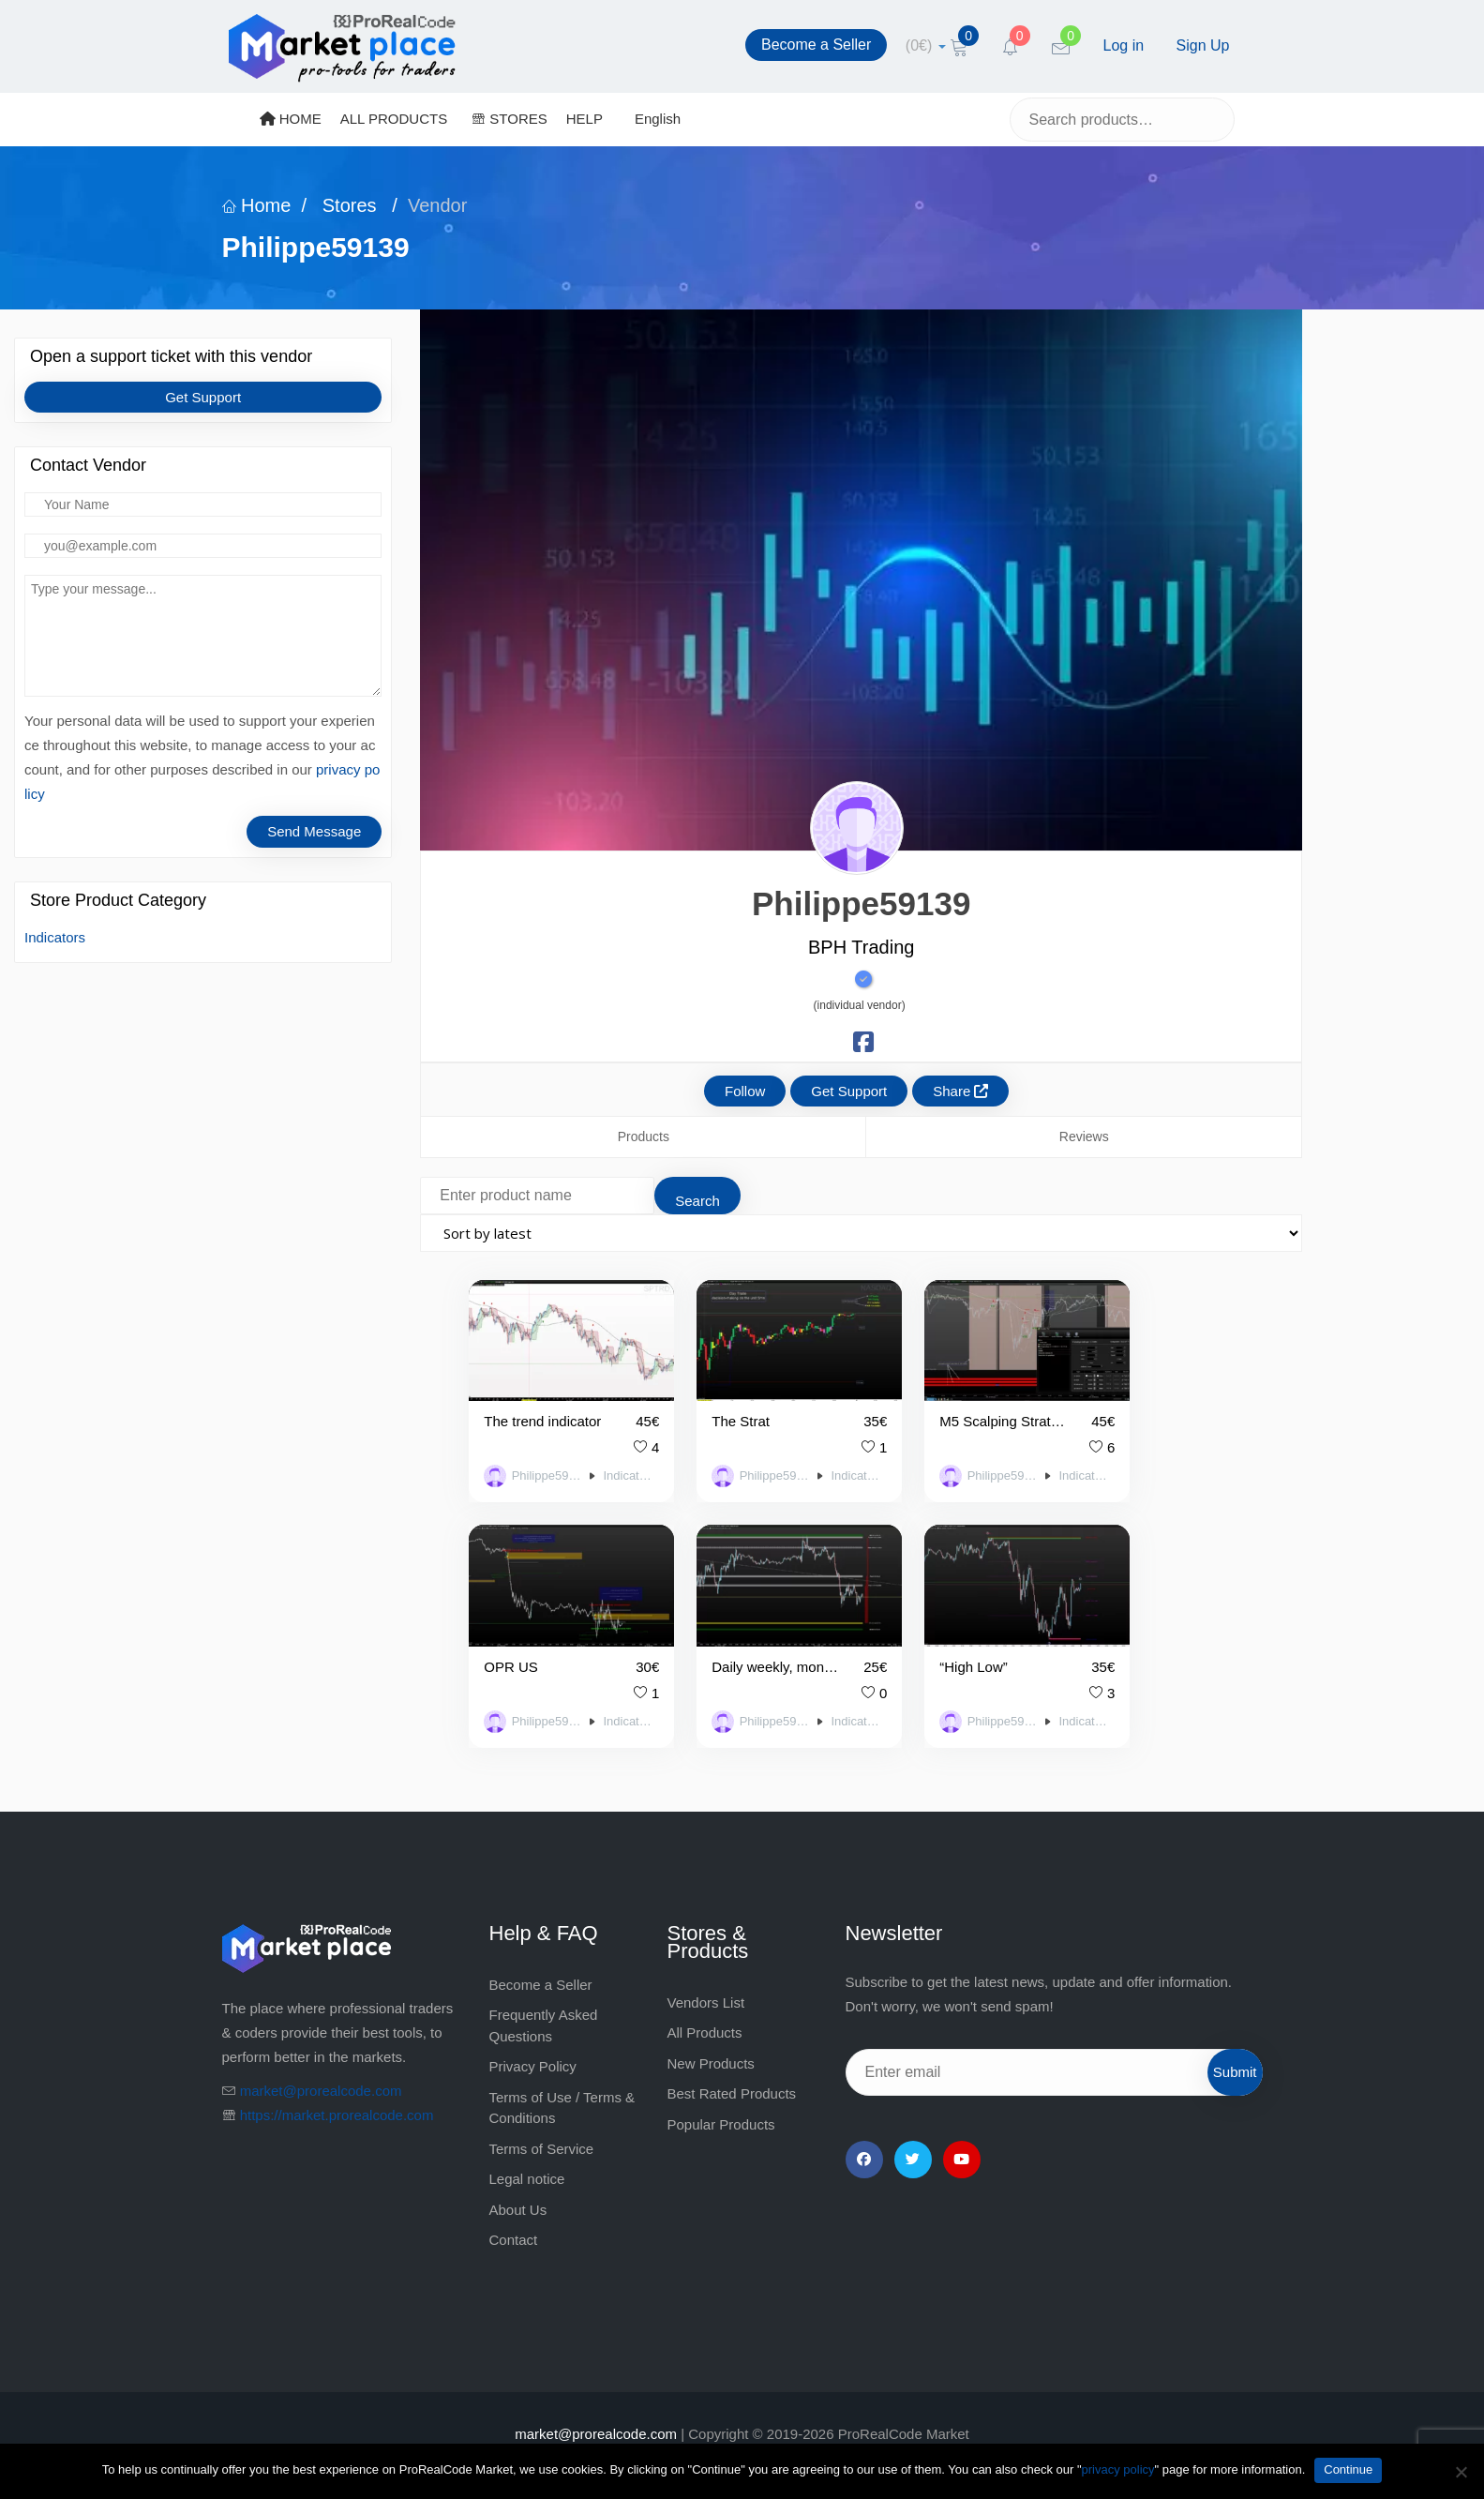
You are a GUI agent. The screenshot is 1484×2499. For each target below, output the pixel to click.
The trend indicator (535, 1406)
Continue (1348, 2469)
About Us (518, 2179)
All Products (704, 2002)
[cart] (926, 45)
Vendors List (706, 1972)
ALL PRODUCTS (393, 119)
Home (257, 205)
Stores (349, 205)
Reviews (1084, 1136)
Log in (1124, 45)
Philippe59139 (535, 1461)
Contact (513, 2209)
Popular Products (721, 2093)
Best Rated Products (732, 2062)
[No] (1460, 2471)
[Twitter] (913, 2128)
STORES (509, 119)
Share (960, 1091)
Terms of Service (541, 2118)
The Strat (714, 1406)
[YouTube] (962, 2128)
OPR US (1116, 1406)
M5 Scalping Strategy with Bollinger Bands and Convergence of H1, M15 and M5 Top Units (939, 1406)
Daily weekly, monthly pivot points (535, 1636)
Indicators (54, 937)
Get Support (203, 397)
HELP (584, 119)
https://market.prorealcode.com (337, 2084)
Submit (1235, 2041)
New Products (711, 2032)
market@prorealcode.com (321, 2060)
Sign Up (1203, 45)
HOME (291, 119)
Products (643, 1136)
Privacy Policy (533, 2035)
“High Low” (719, 1636)
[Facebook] (864, 2128)
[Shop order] (861, 1233)
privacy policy (1118, 2469)
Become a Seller (816, 45)
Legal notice (527, 2148)
